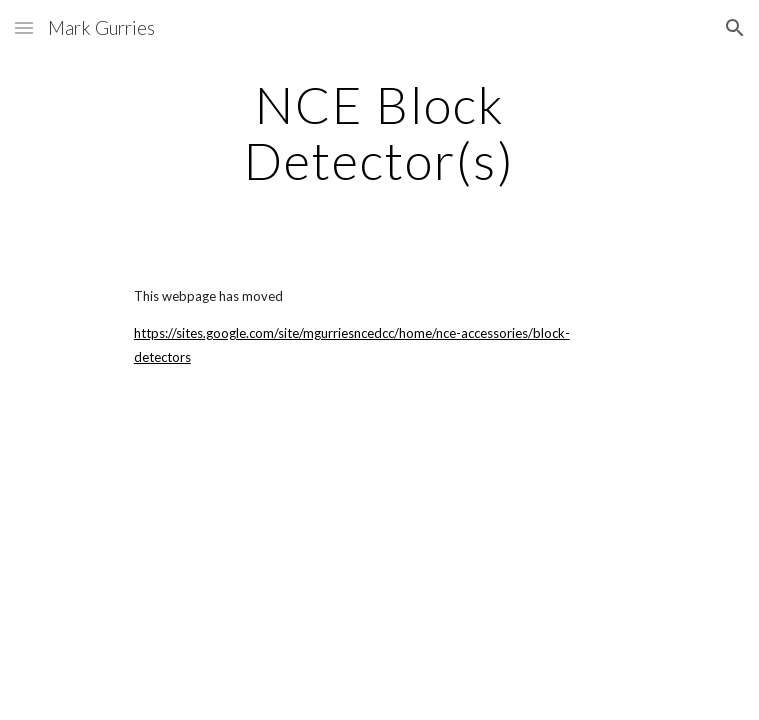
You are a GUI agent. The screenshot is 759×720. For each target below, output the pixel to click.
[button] (24, 27)
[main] (379, 132)
